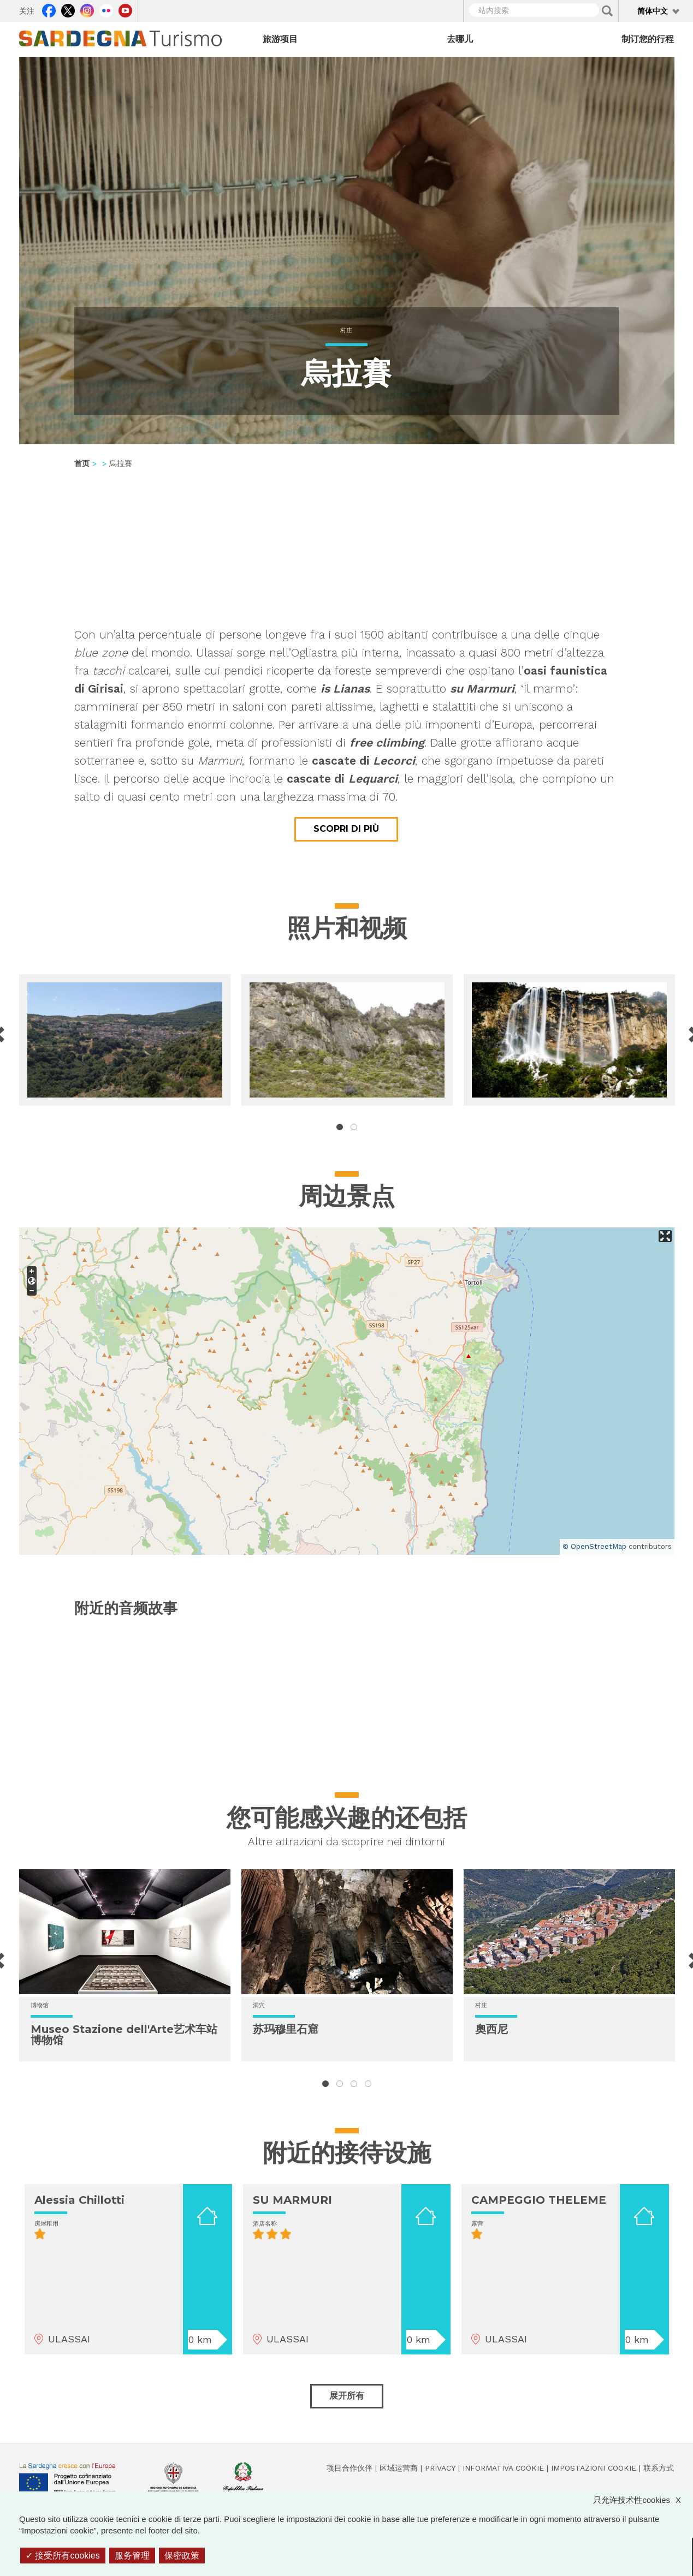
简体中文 (652, 11)
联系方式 (658, 2468)
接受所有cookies (63, 2555)
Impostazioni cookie (593, 2468)
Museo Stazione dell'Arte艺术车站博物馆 (124, 2035)
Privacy (440, 2468)
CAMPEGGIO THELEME (538, 2200)
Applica (607, 11)
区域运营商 (399, 2468)
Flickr (106, 9)
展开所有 (346, 2395)
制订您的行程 (647, 39)
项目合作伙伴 (349, 2468)
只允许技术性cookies (642, 2500)
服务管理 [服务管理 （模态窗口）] (132, 2555)
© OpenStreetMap (594, 1546)
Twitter (68, 9)
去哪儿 (460, 39)
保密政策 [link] (181, 2555)
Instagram (87, 9)
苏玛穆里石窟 (285, 2029)
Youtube (125, 9)
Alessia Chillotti (79, 2200)
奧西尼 (491, 2029)
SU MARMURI (292, 2200)
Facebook (49, 9)
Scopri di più (346, 829)
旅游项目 (280, 39)
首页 (82, 463)
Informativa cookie (503, 2468)
